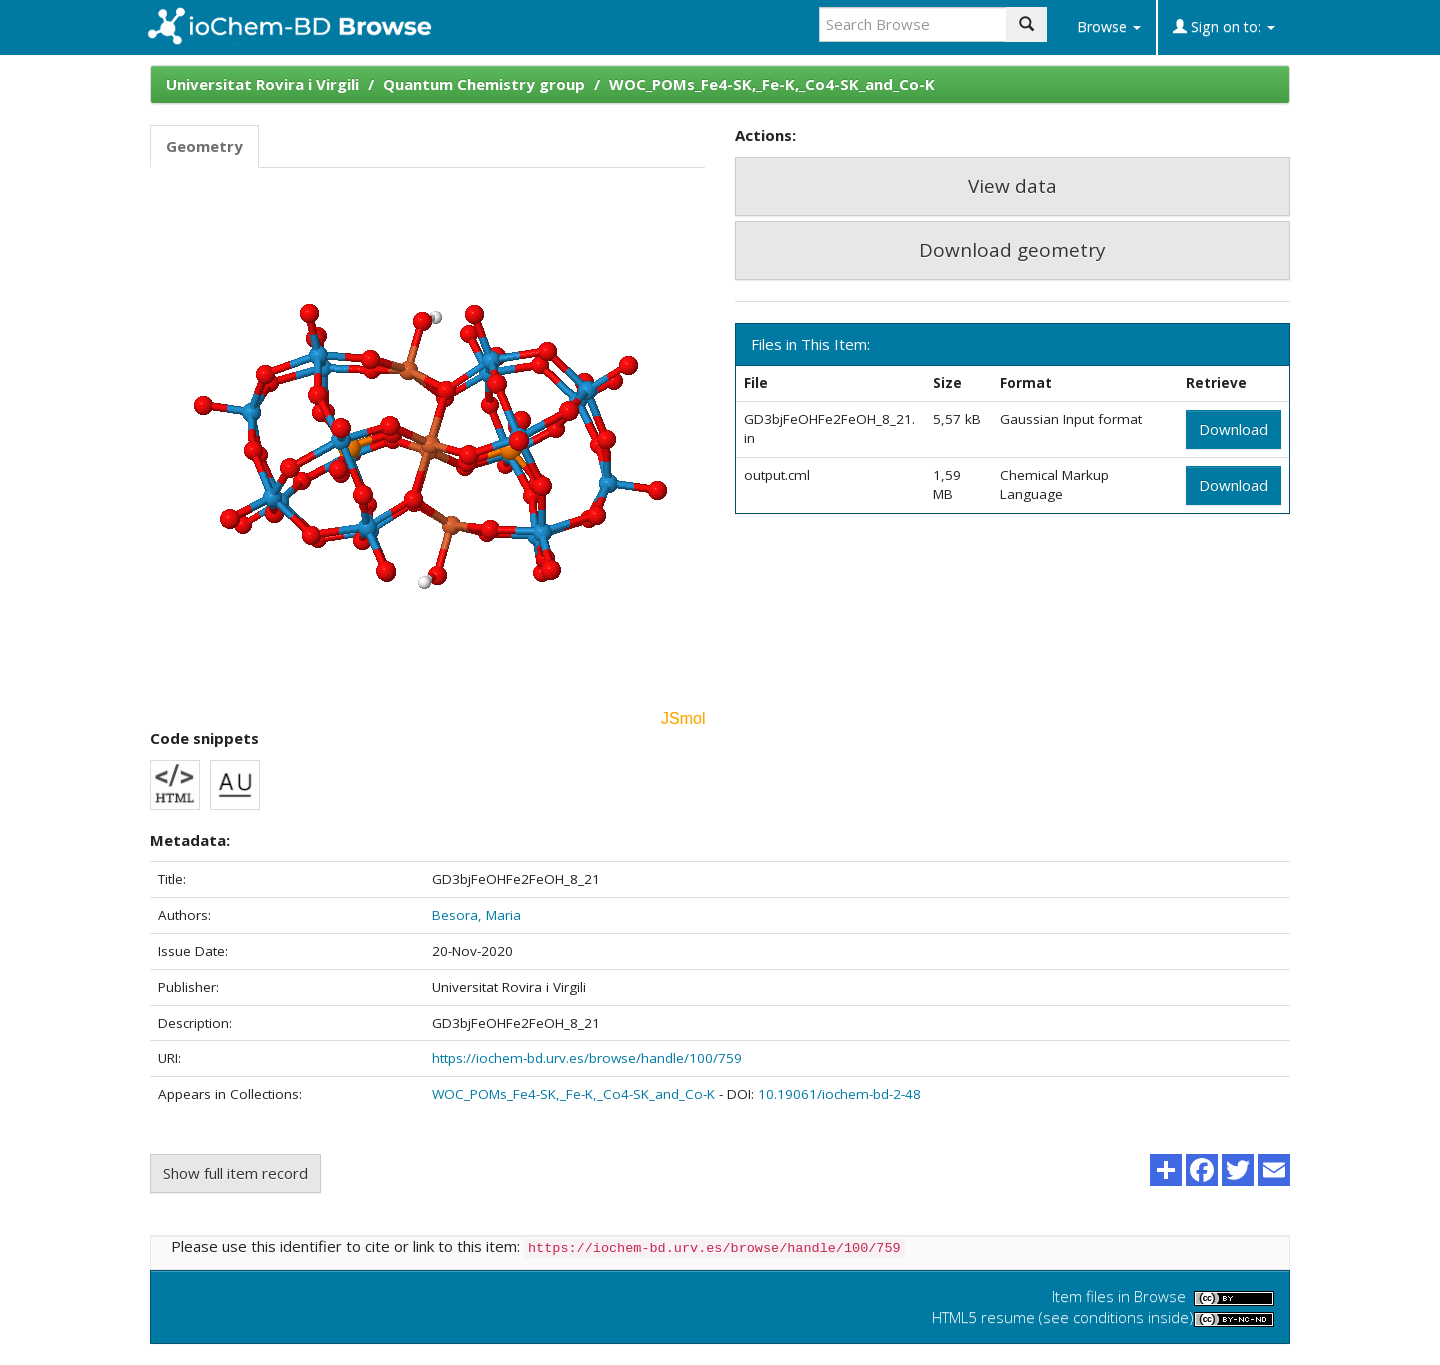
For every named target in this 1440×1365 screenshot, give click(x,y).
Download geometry (1012, 250)
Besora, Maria (476, 915)
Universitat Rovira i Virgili (262, 84)
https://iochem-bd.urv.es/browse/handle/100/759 (587, 1058)
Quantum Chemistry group (484, 84)
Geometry (204, 146)
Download (1233, 429)
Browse (1109, 26)
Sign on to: (1224, 26)
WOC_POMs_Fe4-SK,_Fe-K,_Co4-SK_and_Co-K (772, 84)
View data (1012, 186)
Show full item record (235, 1173)
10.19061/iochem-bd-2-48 (839, 1094)
